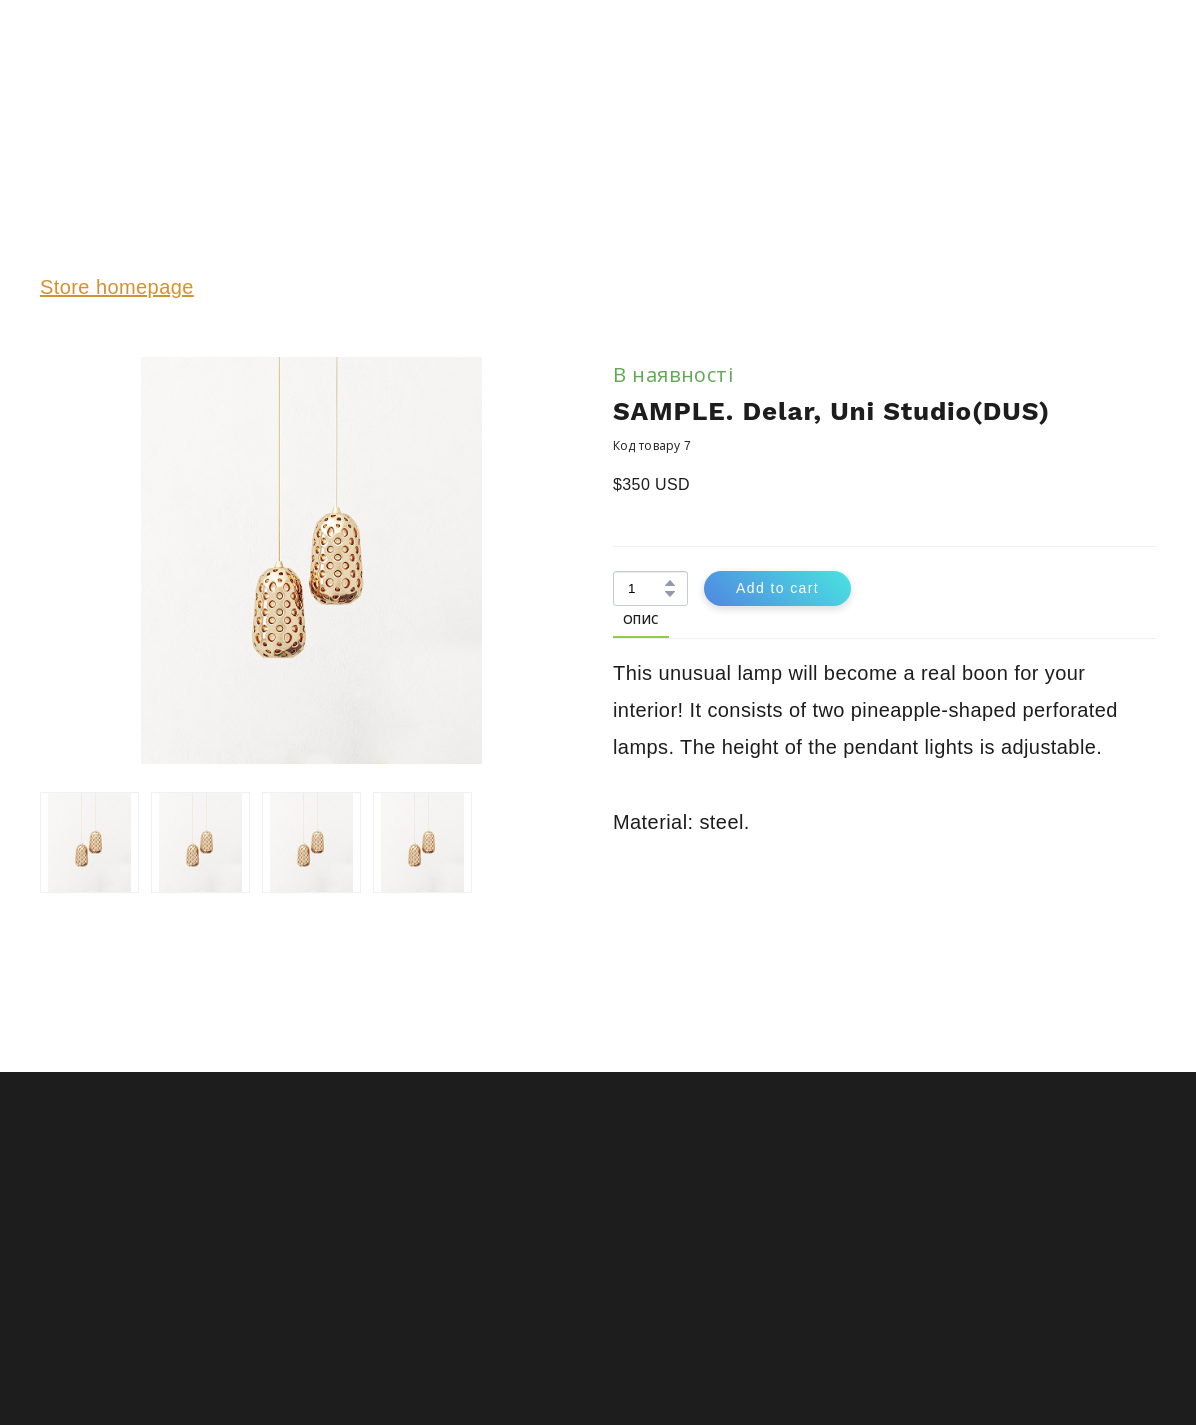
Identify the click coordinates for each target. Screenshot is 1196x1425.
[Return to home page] (102, 83)
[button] (670, 583)
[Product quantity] (645, 588)
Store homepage (117, 287)
